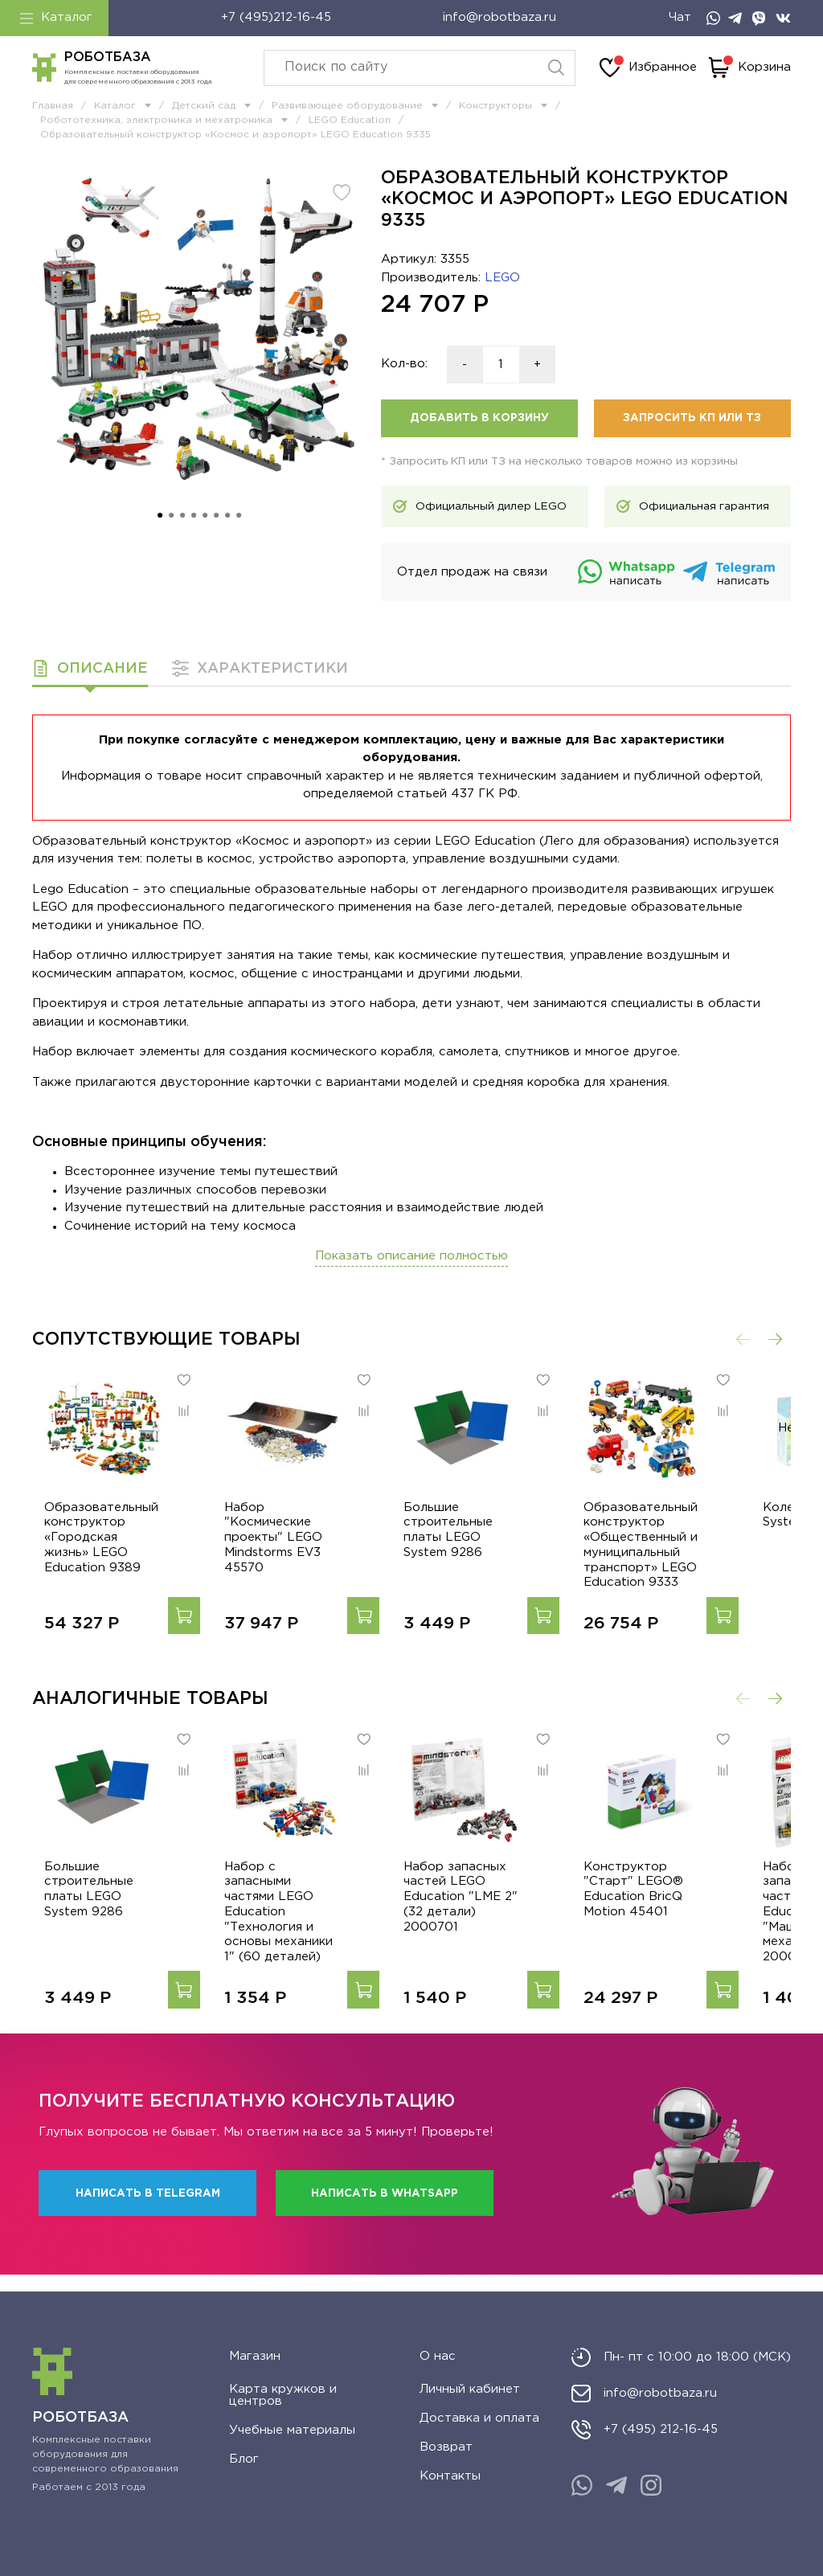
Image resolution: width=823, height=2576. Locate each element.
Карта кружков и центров (283, 2395)
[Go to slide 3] (182, 515)
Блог (244, 2459)
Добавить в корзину (479, 418)
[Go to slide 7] (227, 515)
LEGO (502, 277)
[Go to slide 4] (193, 515)
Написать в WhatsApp (384, 2210)
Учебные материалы (292, 2430)
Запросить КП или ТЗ (692, 418)
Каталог (56, 17)
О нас (438, 2356)
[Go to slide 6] (216, 515)
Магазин (254, 2356)
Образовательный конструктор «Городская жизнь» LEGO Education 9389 (93, 1552)
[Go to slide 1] (160, 515)
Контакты (450, 2476)
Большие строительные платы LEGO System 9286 (489, 1537)
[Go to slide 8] (238, 515)
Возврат (446, 2447)
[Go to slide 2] (171, 515)
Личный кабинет (470, 2389)
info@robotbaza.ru (499, 17)
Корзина (750, 67)
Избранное (648, 67)
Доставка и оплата (479, 2418)
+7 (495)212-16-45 (276, 17)
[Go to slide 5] (205, 515)
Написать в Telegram (148, 2210)
